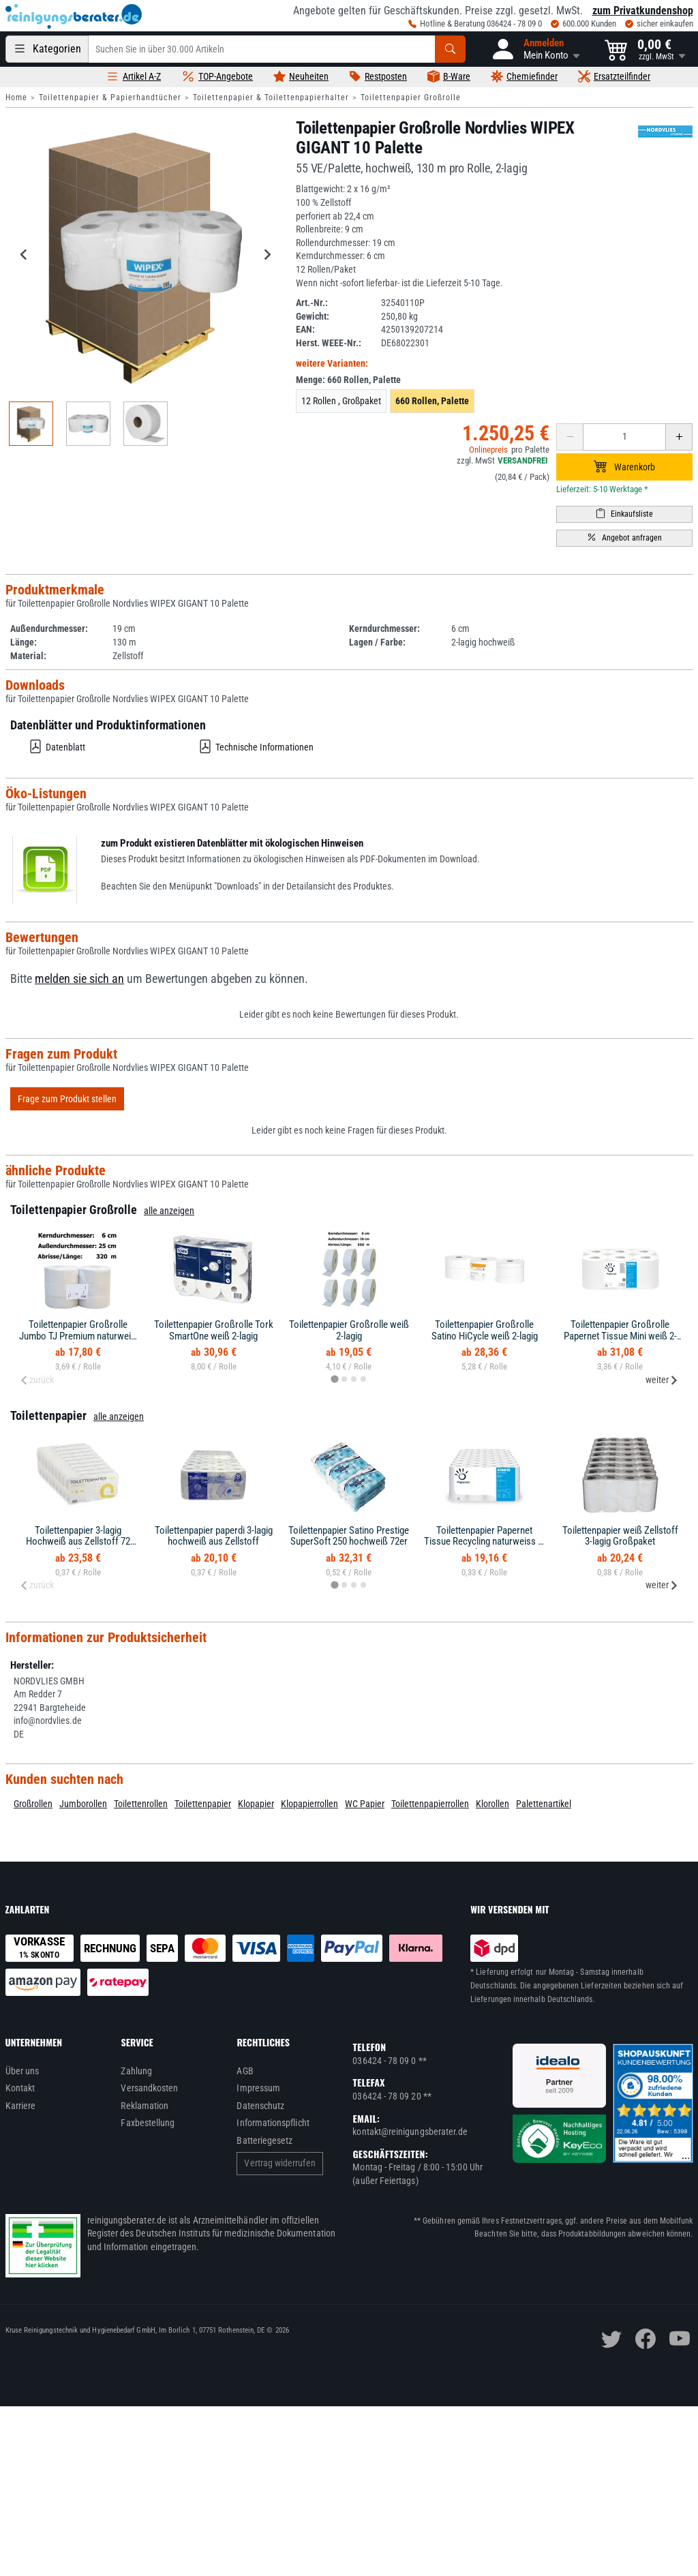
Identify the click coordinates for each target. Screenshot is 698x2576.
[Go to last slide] (24, 254)
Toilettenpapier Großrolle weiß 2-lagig (349, 1330)
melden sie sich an (79, 979)
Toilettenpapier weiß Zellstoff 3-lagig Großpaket (620, 1536)
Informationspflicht (273, 2122)
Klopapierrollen (309, 1803)
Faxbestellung (147, 2122)
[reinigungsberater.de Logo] (73, 16)
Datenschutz (260, 2105)
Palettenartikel (543, 1803)
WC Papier (364, 1803)
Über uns (22, 2070)
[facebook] (645, 2338)
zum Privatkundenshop (642, 10)
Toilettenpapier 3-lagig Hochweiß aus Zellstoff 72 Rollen (78, 1541)
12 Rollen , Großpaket (341, 400)
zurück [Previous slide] (37, 1379)
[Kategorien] (47, 49)
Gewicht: (312, 316)
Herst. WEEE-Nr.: (328, 342)
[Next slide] (266, 254)
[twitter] (611, 2338)
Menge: (348, 379)
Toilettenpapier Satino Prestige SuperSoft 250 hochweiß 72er (348, 1536)
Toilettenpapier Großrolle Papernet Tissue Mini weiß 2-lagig (620, 1335)
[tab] (334, 1378)
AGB (245, 2070)
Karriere (20, 2105)
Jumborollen (83, 1803)
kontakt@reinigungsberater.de (410, 2131)
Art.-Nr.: (312, 302)
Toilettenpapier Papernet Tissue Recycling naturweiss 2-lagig (484, 1541)
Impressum (258, 2087)
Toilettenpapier (202, 1803)
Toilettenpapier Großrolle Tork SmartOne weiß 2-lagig (213, 1330)
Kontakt (20, 2087)
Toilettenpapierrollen (430, 1803)
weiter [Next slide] (662, 1379)
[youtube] (679, 2338)
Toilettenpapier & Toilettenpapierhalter (271, 97)
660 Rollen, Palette (432, 400)
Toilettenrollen (141, 1803)
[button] (535, 49)
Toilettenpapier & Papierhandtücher (110, 97)
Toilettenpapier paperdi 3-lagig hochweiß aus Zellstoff (214, 1536)
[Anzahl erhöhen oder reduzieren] (624, 437)
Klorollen (492, 1803)
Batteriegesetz (264, 2140)
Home (16, 97)
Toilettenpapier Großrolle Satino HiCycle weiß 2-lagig (484, 1330)
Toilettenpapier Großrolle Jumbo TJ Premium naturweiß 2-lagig (77, 1335)
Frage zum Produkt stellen (67, 1098)
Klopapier (256, 1803)
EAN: (305, 329)
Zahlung (136, 2070)
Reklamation (144, 2105)
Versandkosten (149, 2087)
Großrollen (33, 1803)
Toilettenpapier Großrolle (411, 97)
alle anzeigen (169, 1210)
